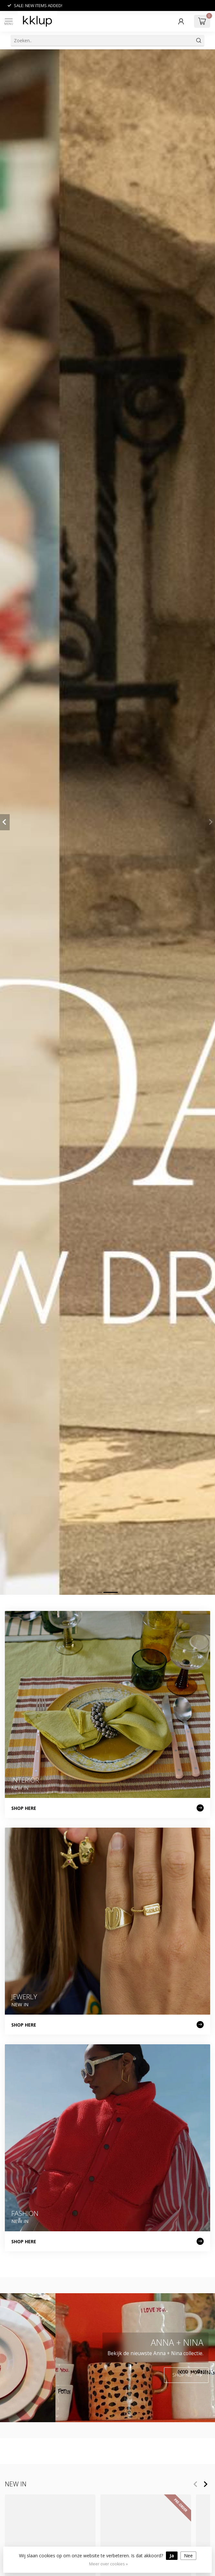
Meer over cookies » (108, 2564)
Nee (188, 2555)
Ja (171, 2555)
